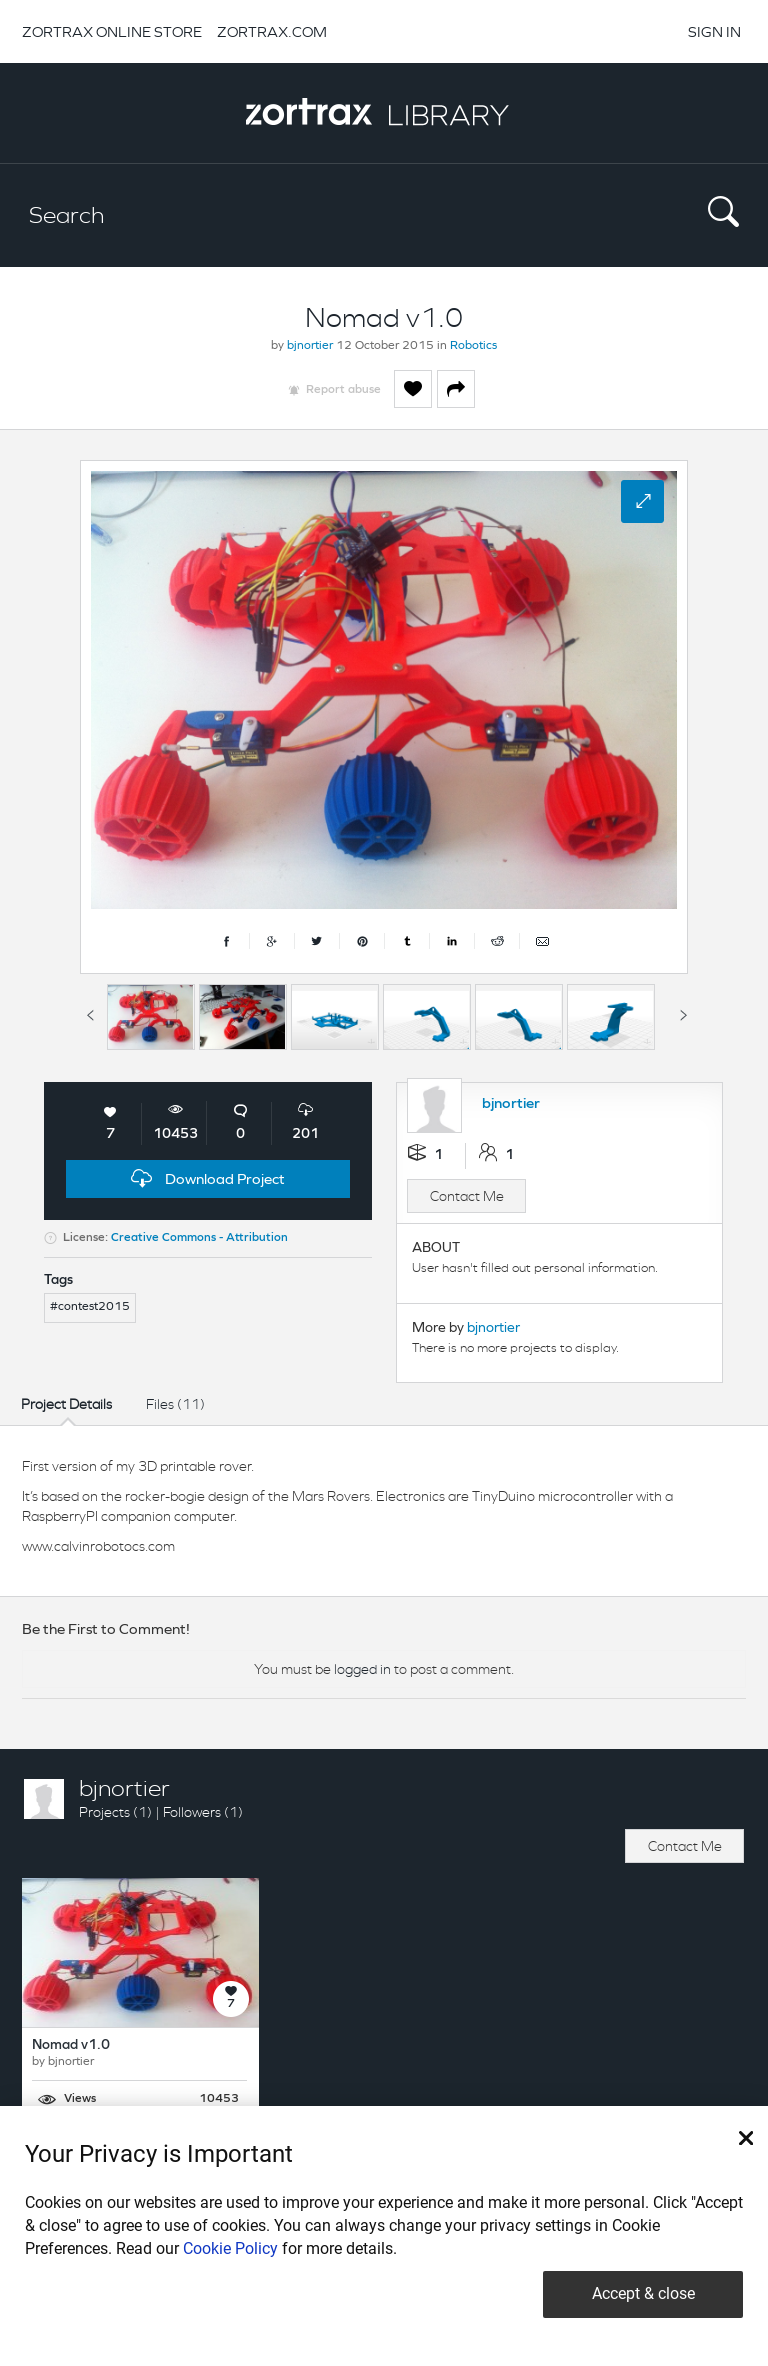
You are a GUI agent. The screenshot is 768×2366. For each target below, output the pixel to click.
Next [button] (683, 1012)
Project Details (66, 1404)
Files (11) (175, 1404)
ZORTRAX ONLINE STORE (112, 31)
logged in (362, 1669)
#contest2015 (90, 1307)
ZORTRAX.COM (272, 31)
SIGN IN (714, 31)
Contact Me (467, 1196)
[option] (151, 1017)
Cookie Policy (230, 2248)
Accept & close (643, 2293)
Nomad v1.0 (71, 2045)
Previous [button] (90, 1012)
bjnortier (310, 346)
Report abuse (343, 390)
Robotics (473, 346)
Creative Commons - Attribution (199, 1238)
